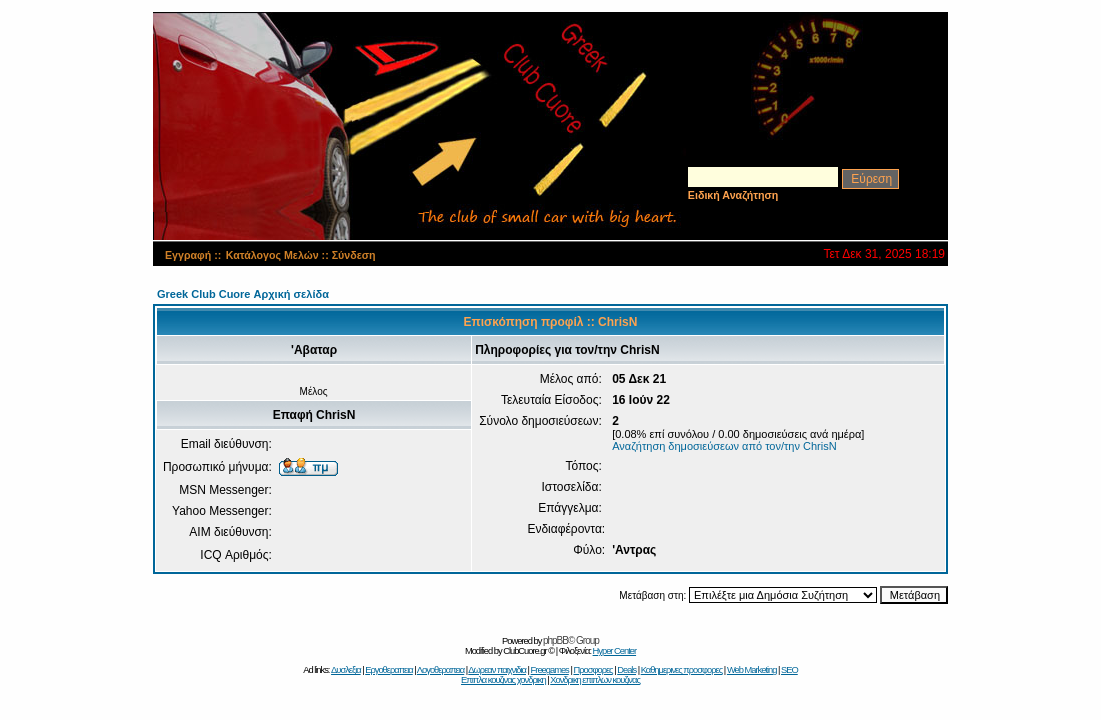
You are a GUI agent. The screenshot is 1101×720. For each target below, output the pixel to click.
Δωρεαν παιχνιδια (497, 670)
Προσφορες (592, 670)
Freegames (550, 670)
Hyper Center (614, 651)
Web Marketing (752, 670)
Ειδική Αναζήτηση (733, 195)
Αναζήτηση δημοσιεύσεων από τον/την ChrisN (724, 446)
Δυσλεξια (346, 670)
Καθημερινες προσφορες (682, 670)
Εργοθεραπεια (389, 670)
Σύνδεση (354, 255)
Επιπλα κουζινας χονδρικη (503, 680)
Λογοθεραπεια (440, 670)
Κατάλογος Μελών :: (279, 255)
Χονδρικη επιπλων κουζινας (595, 680)
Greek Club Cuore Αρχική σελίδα (243, 294)
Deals (626, 670)
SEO (789, 670)
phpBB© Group (571, 640)
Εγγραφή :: (193, 255)
